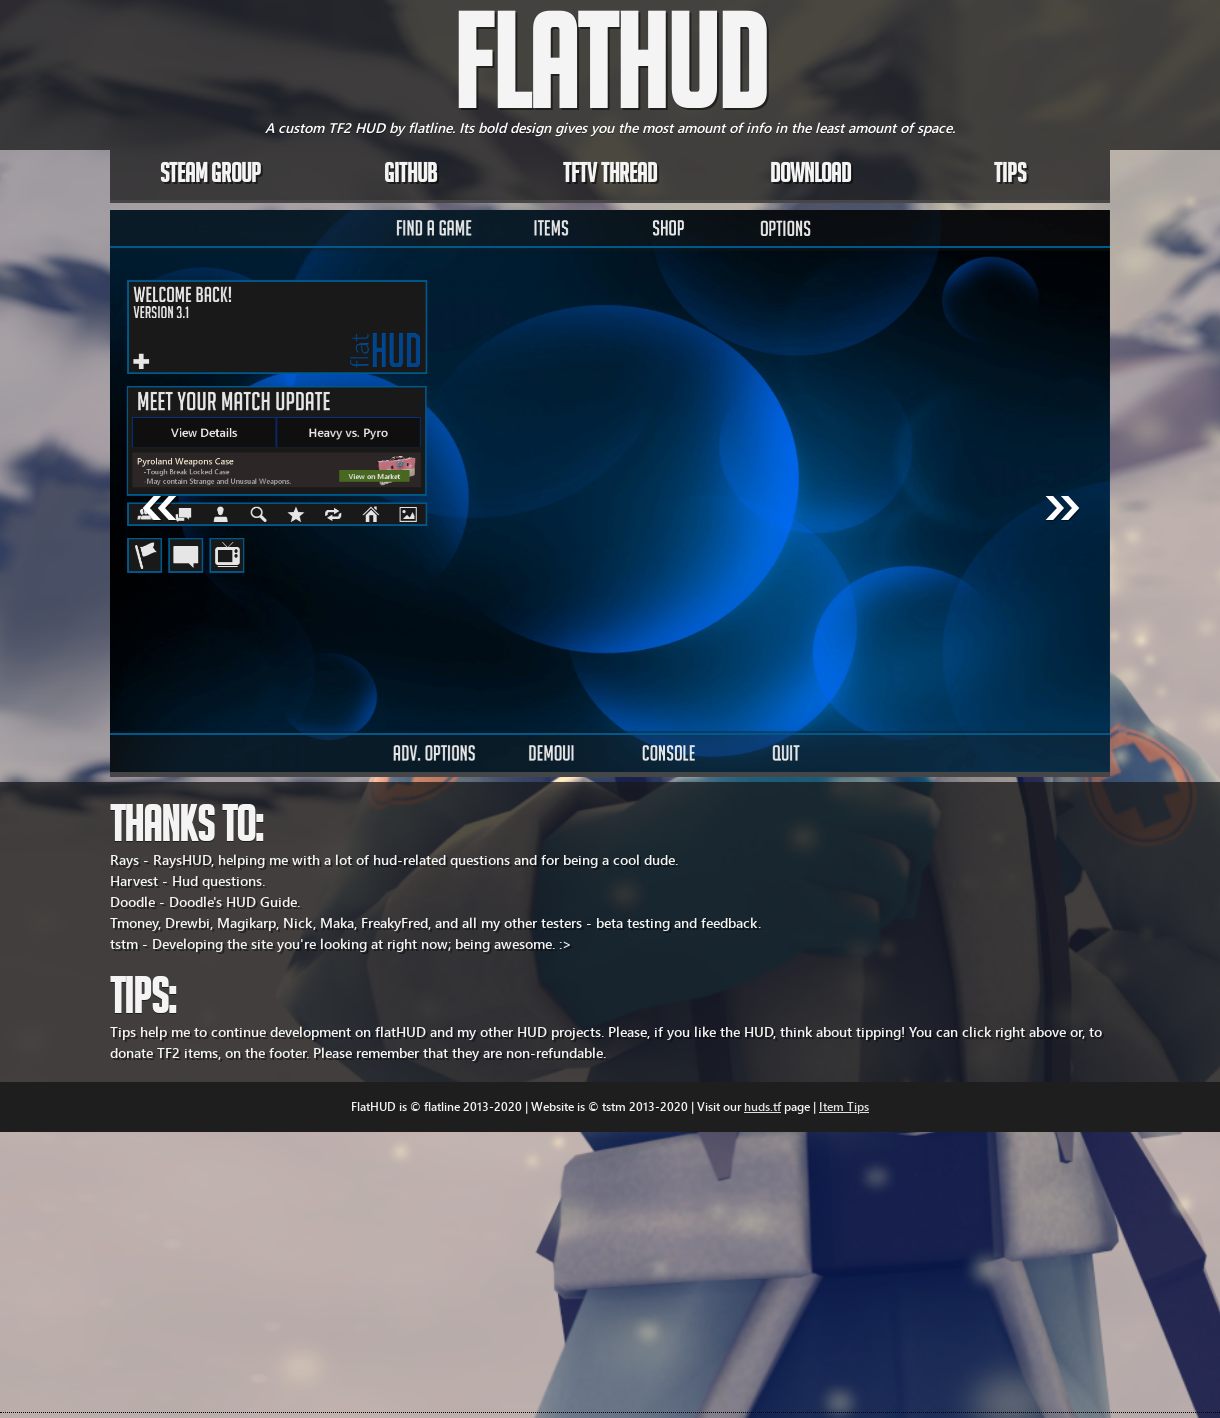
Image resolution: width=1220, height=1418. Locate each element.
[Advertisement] (360, 1272)
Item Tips (844, 1106)
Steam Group (210, 177)
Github (410, 177)
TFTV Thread (610, 177)
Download (810, 177)
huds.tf (762, 1106)
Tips (1010, 177)
